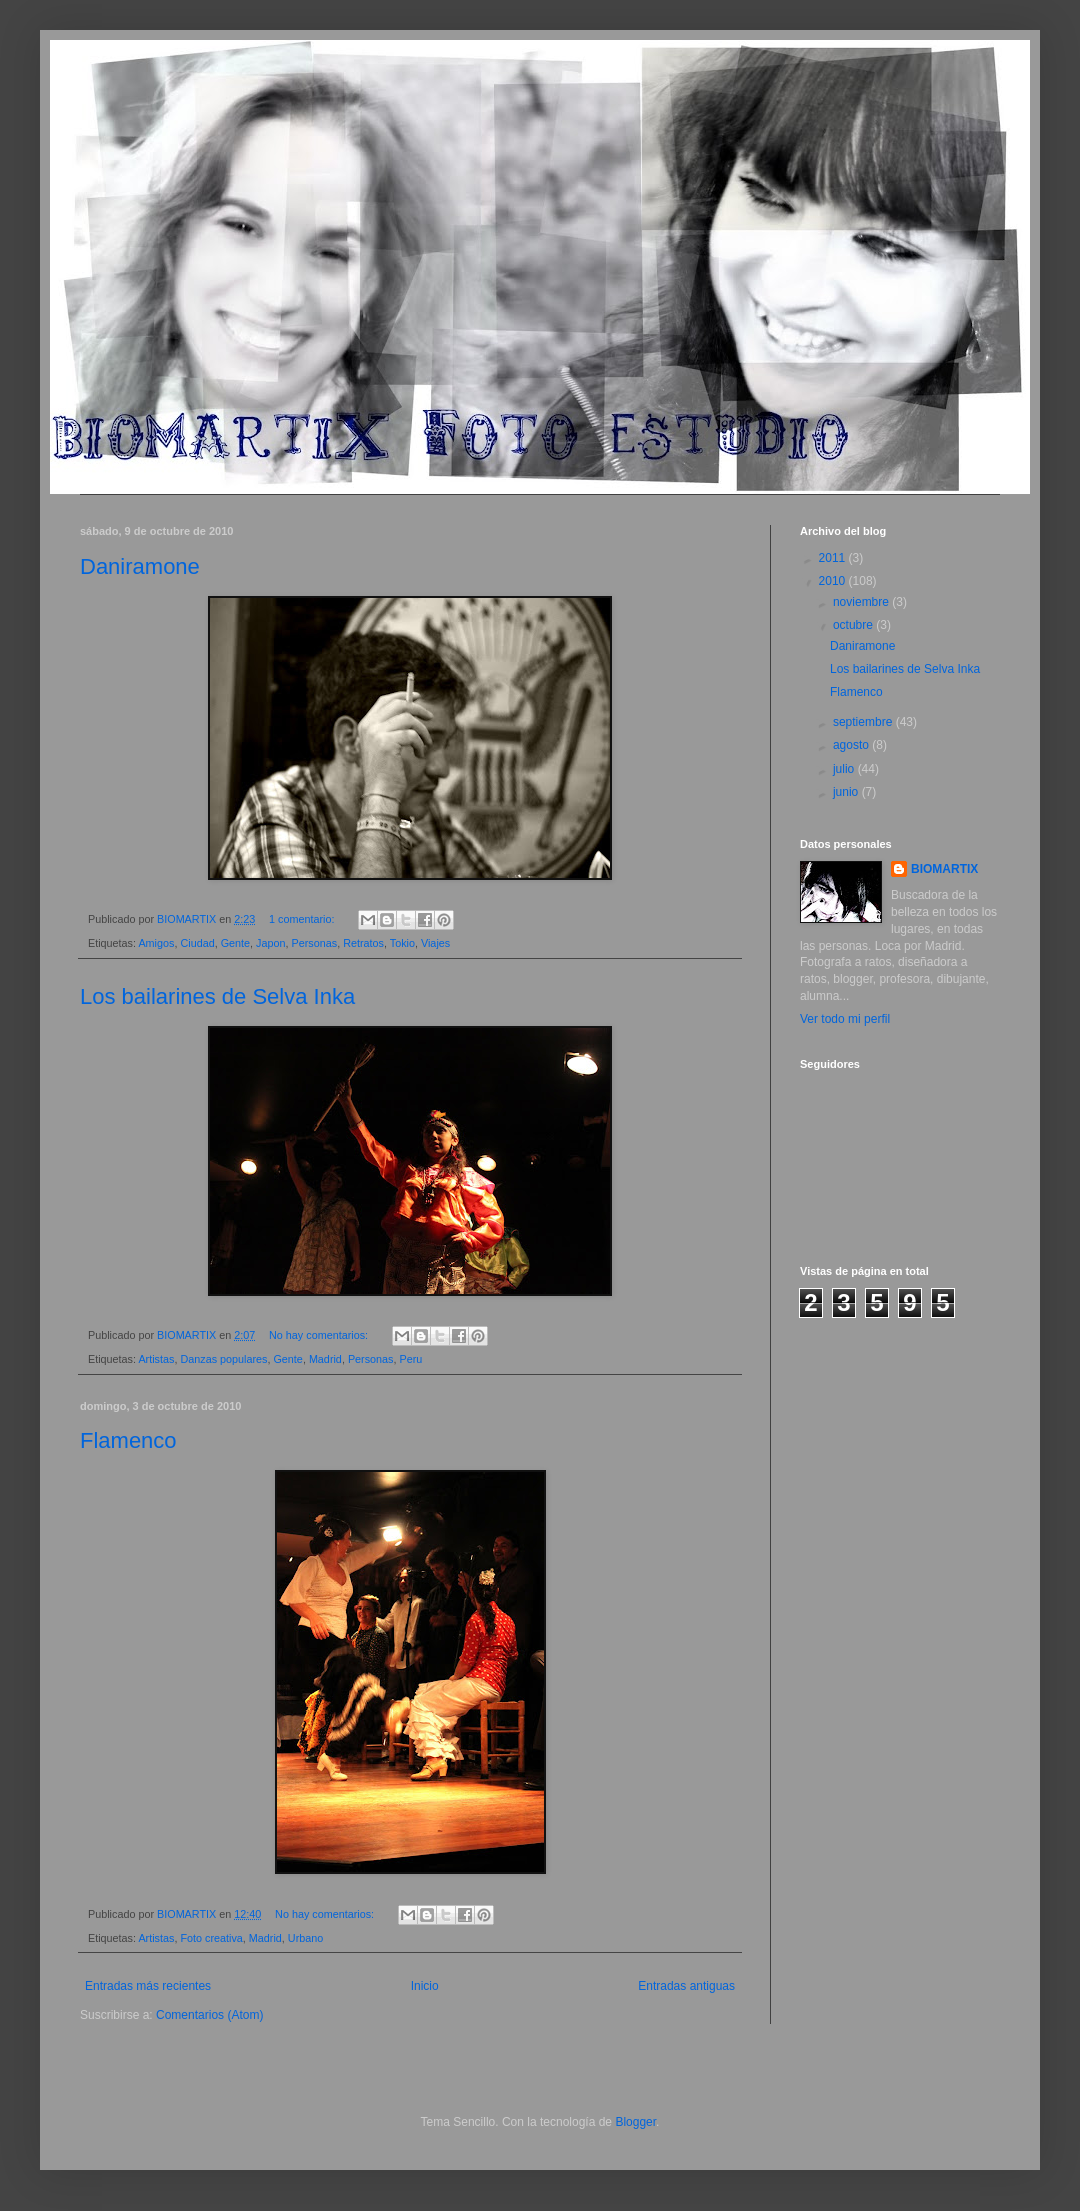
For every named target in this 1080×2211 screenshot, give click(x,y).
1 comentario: (303, 919)
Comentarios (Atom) (209, 2015)
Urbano (305, 1938)
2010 (834, 581)
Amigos (156, 943)
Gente (235, 943)
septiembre (864, 722)
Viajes (435, 943)
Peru (411, 1359)
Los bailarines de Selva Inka (217, 996)
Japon (270, 943)
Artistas (156, 1359)
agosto (852, 745)
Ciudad (197, 943)
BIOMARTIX (944, 869)
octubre (854, 625)
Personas (315, 943)
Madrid (325, 1359)
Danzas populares (223, 1359)
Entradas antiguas (686, 1986)
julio (845, 769)
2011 (834, 558)
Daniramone (140, 566)
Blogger (635, 2122)
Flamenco (128, 1440)
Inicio (425, 1986)
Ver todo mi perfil (845, 1019)
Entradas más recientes (148, 1986)
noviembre (862, 602)
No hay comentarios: (320, 1335)
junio (847, 792)
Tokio (402, 943)
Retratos (363, 943)
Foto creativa (211, 1938)
